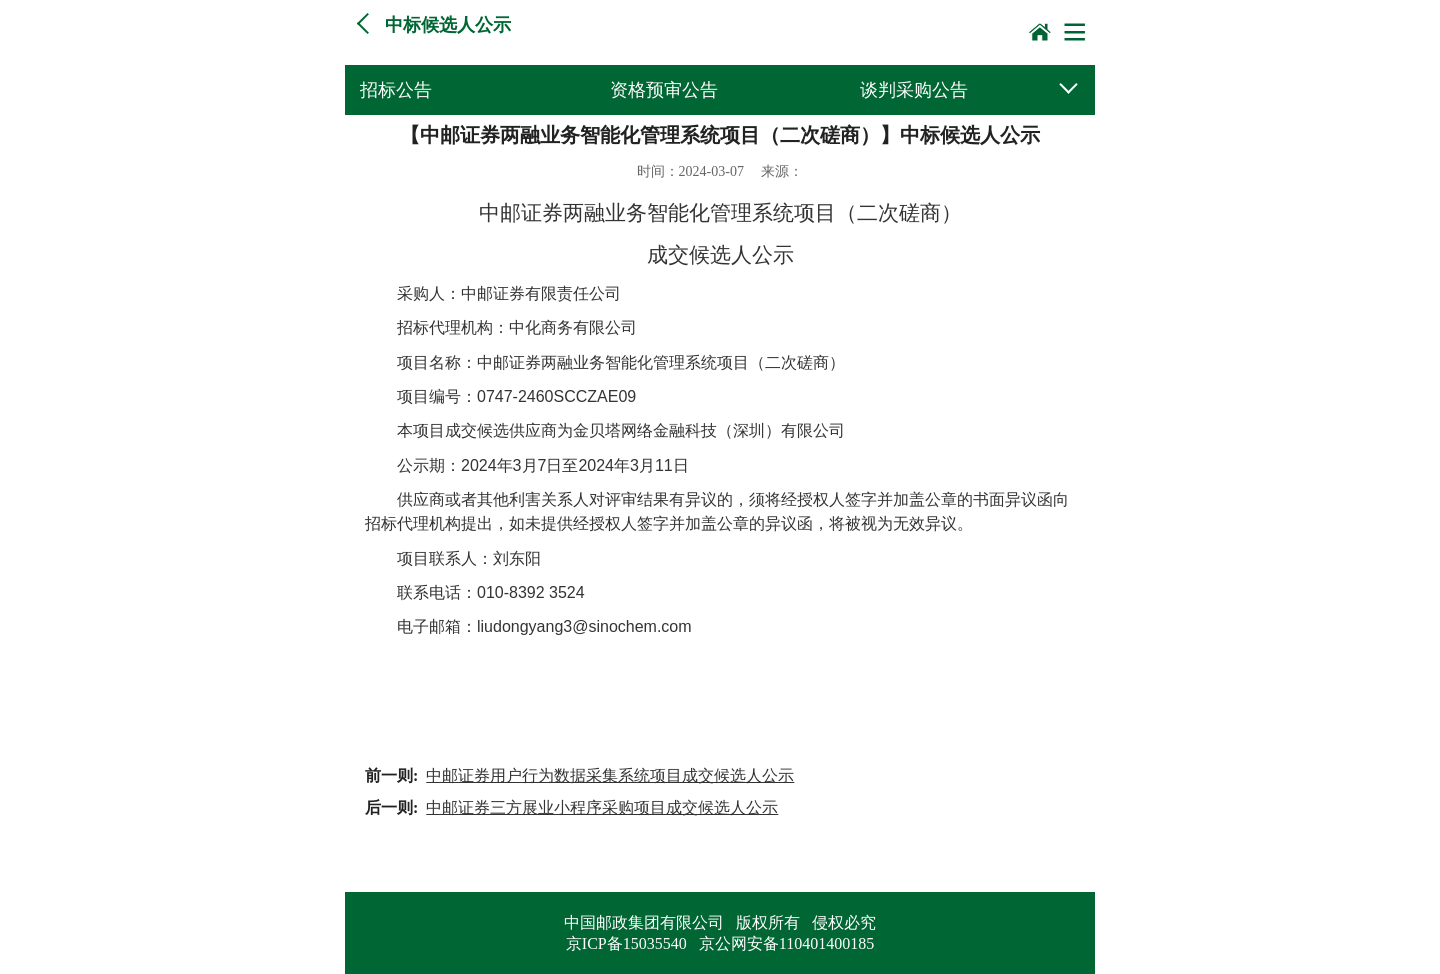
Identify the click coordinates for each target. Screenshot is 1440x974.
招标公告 (396, 90)
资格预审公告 (664, 90)
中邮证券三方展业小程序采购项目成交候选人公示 (602, 807)
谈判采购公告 (914, 90)
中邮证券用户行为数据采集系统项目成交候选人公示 (610, 775)
